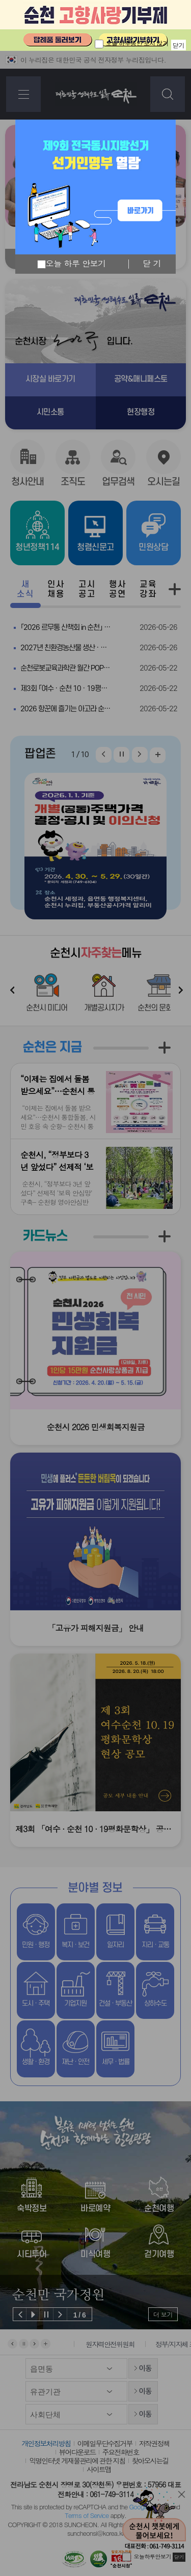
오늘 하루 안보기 (71, 264)
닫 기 (152, 263)
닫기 (178, 45)
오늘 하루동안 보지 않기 (137, 43)
